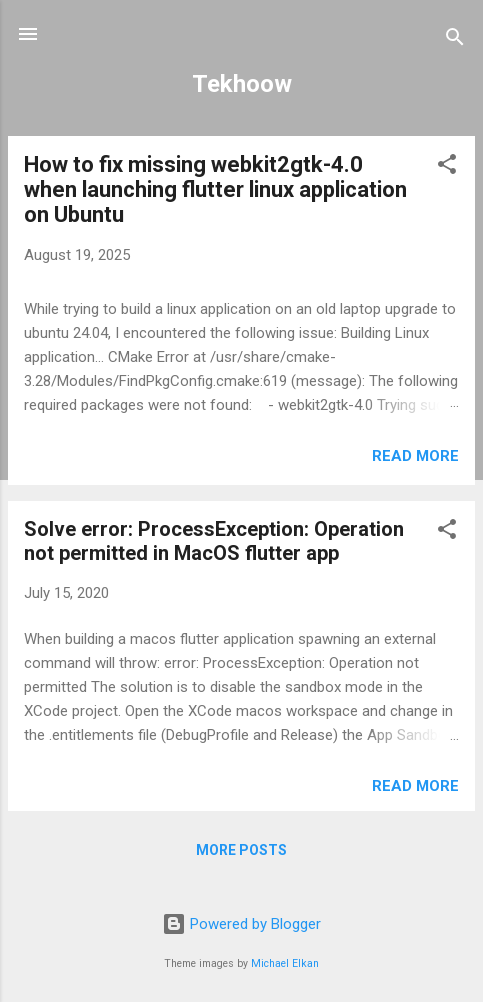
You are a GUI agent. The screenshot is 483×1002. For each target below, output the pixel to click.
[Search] (455, 40)
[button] (447, 167)
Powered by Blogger (241, 924)
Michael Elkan (285, 963)
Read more (415, 456)
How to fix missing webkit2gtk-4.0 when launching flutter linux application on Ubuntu (215, 189)
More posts (241, 850)
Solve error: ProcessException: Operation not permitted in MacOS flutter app (214, 541)
